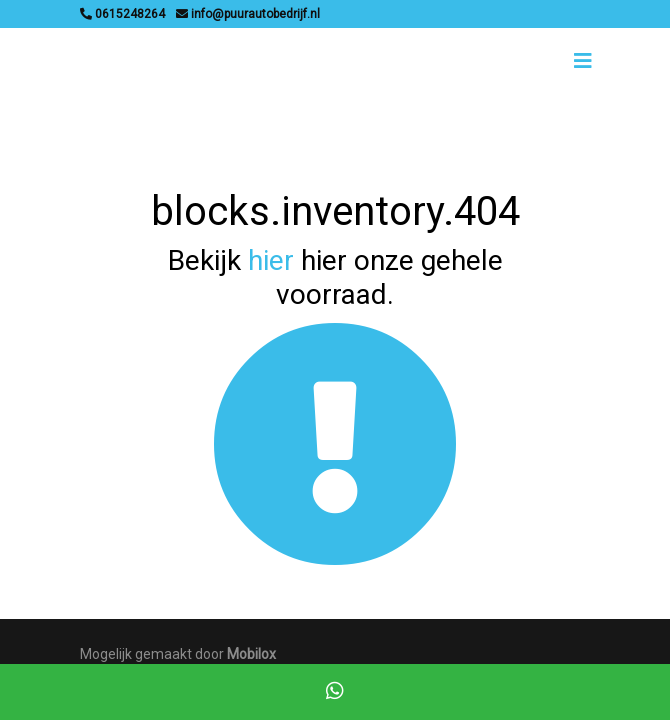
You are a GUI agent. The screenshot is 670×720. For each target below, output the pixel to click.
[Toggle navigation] (583, 61)
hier (271, 260)
